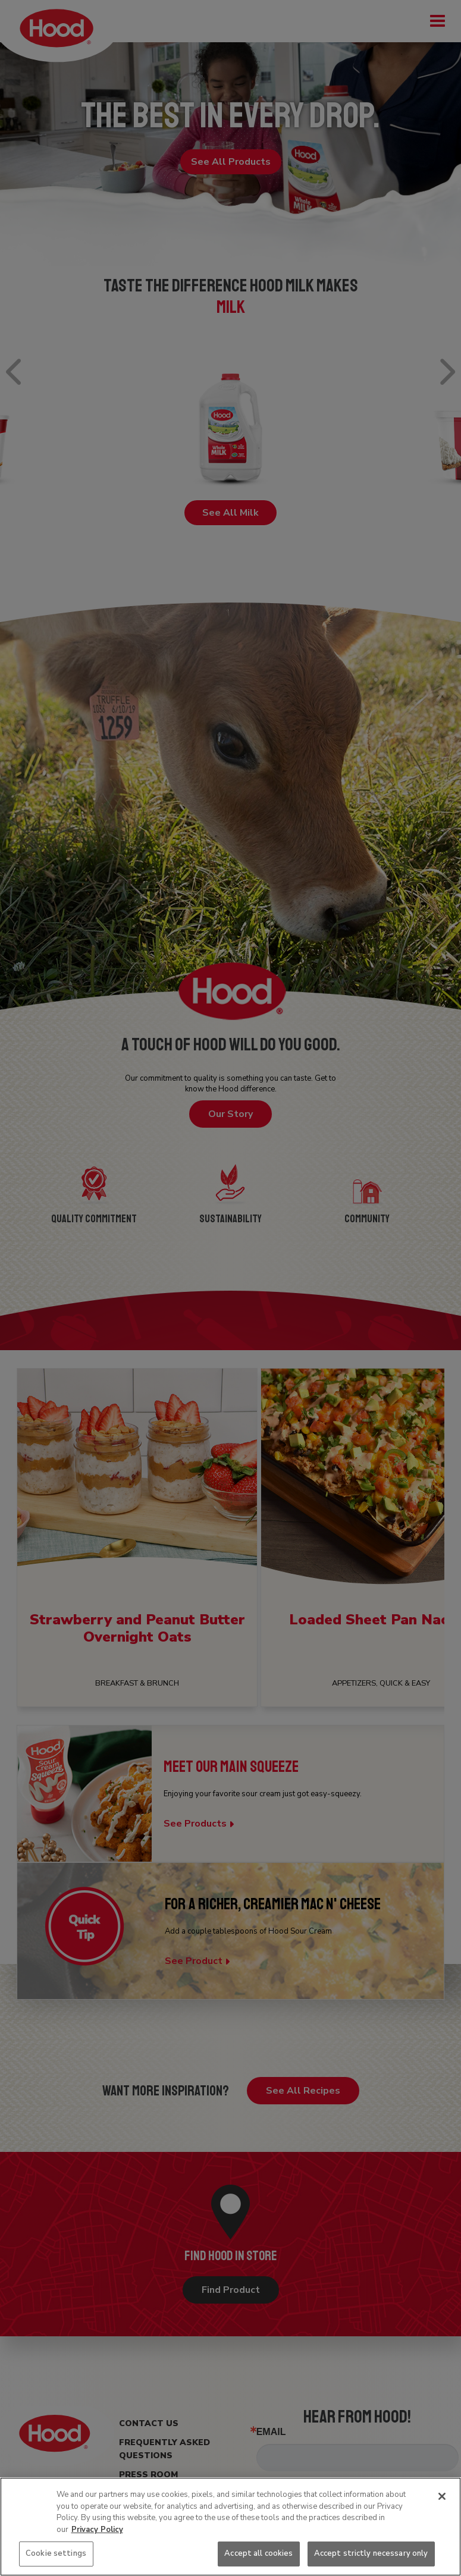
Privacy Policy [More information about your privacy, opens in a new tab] (97, 2529)
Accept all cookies (258, 2553)
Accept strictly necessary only (371, 2553)
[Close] (442, 2496)
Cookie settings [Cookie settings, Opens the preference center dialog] (56, 2553)
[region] (230, 2526)
